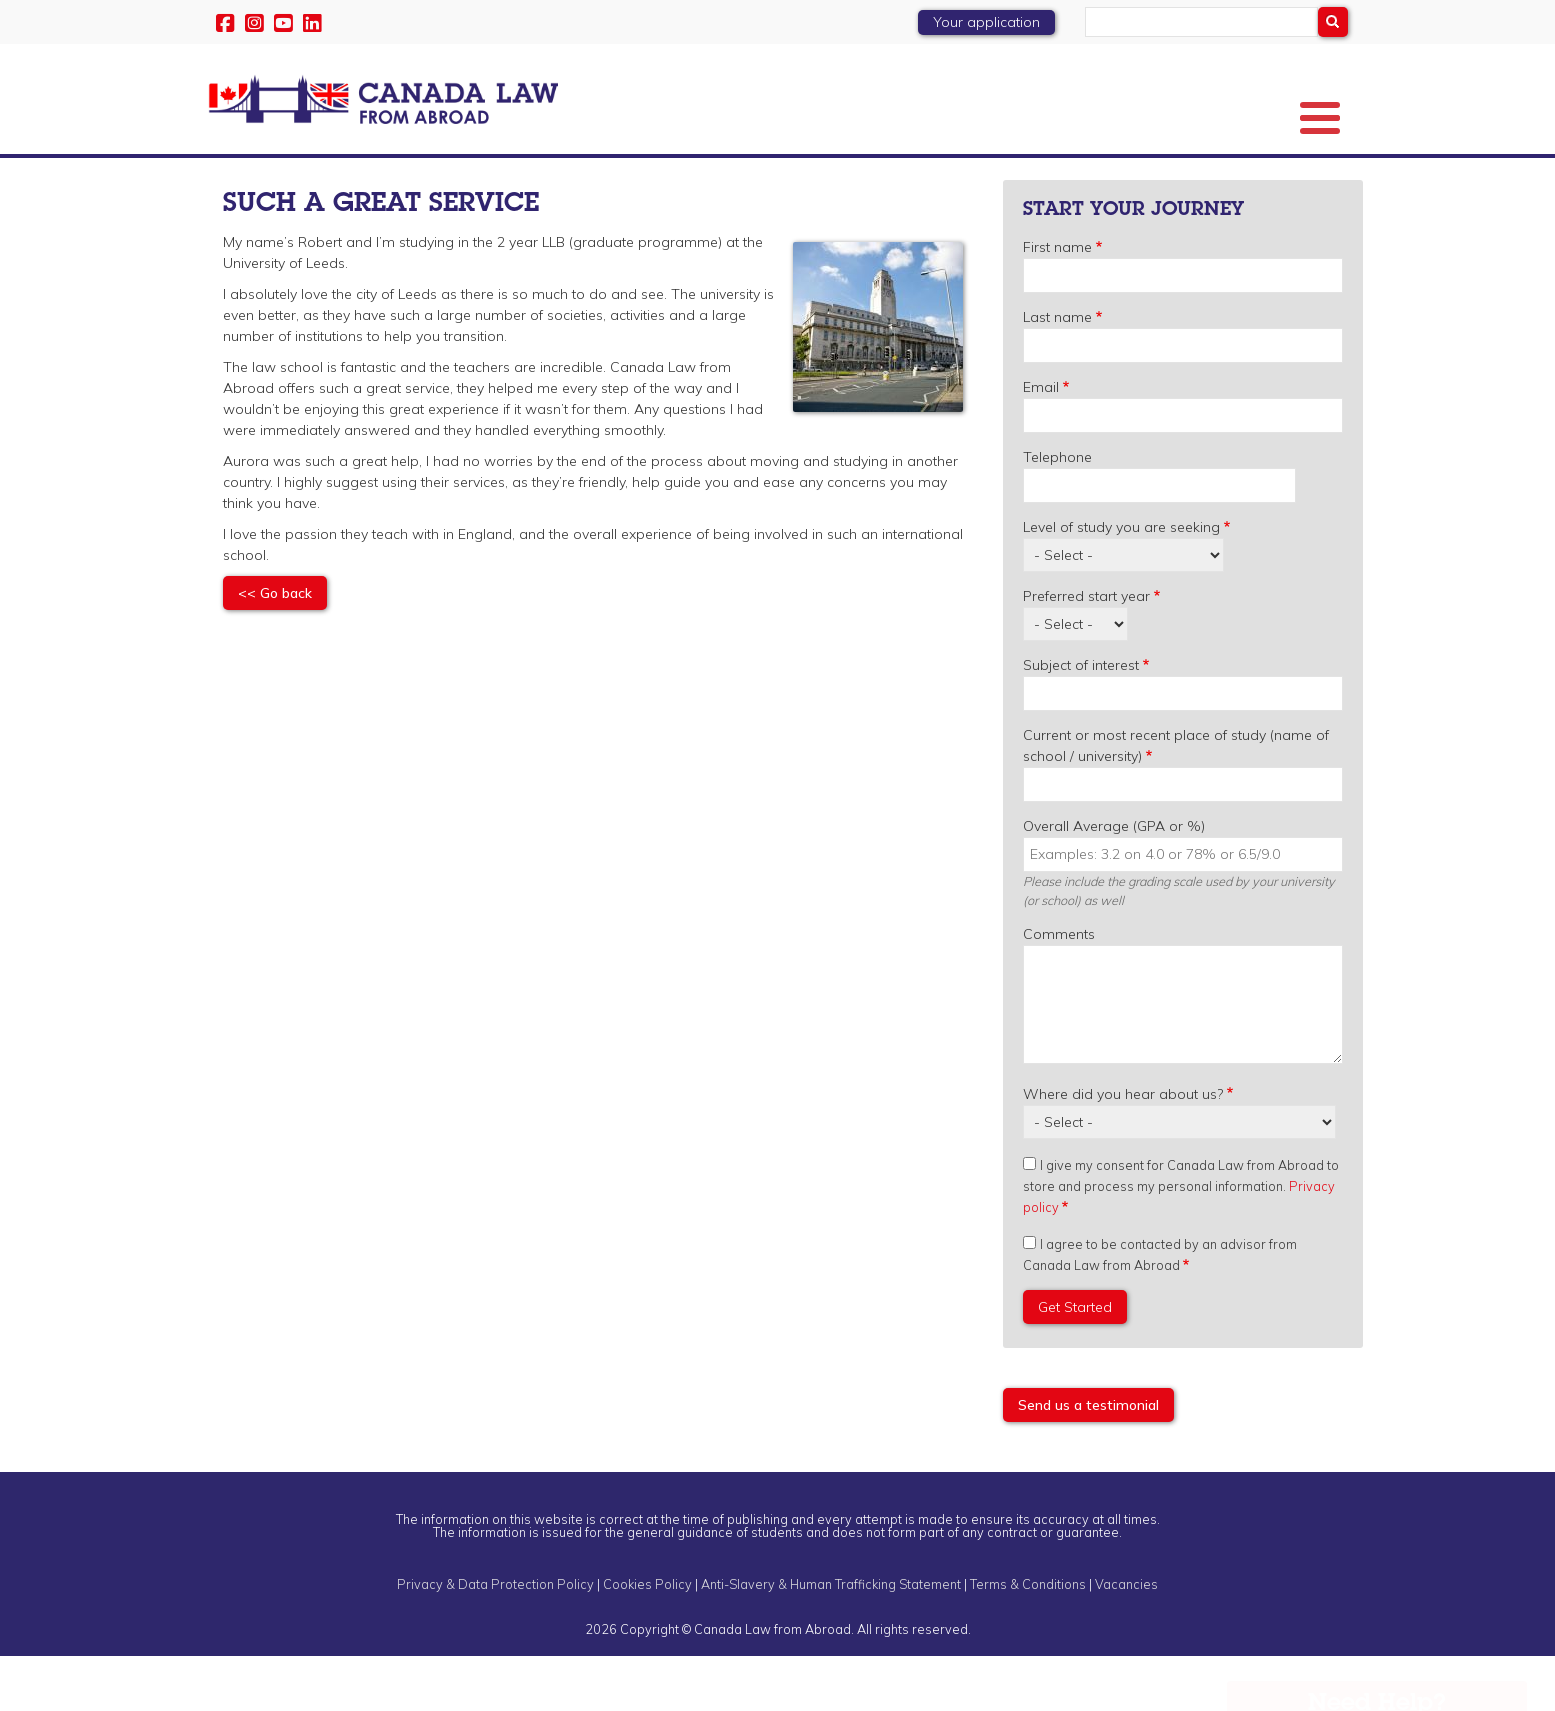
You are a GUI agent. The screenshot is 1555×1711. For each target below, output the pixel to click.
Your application (986, 22)
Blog (1226, 182)
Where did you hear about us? (1123, 1148)
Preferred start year (1086, 650)
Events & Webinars (801, 182)
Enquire (1303, 182)
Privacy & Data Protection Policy (495, 1638)
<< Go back (275, 647)
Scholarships (970, 182)
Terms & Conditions (1028, 1638)
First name (1057, 301)
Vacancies (1126, 1638)
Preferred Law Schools (631, 182)
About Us (247, 182)
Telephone (1057, 511)
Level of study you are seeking (1121, 581)
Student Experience (1086, 182)
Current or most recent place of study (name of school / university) (1176, 799)
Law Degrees (489, 182)
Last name (1057, 371)
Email (1041, 441)
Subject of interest (1081, 719)
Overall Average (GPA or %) (1114, 880)
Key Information (361, 182)
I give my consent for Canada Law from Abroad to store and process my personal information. (1181, 1240)
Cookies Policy (647, 1638)
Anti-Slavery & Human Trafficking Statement (831, 1638)
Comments (1059, 988)
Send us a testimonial (1088, 1459)
